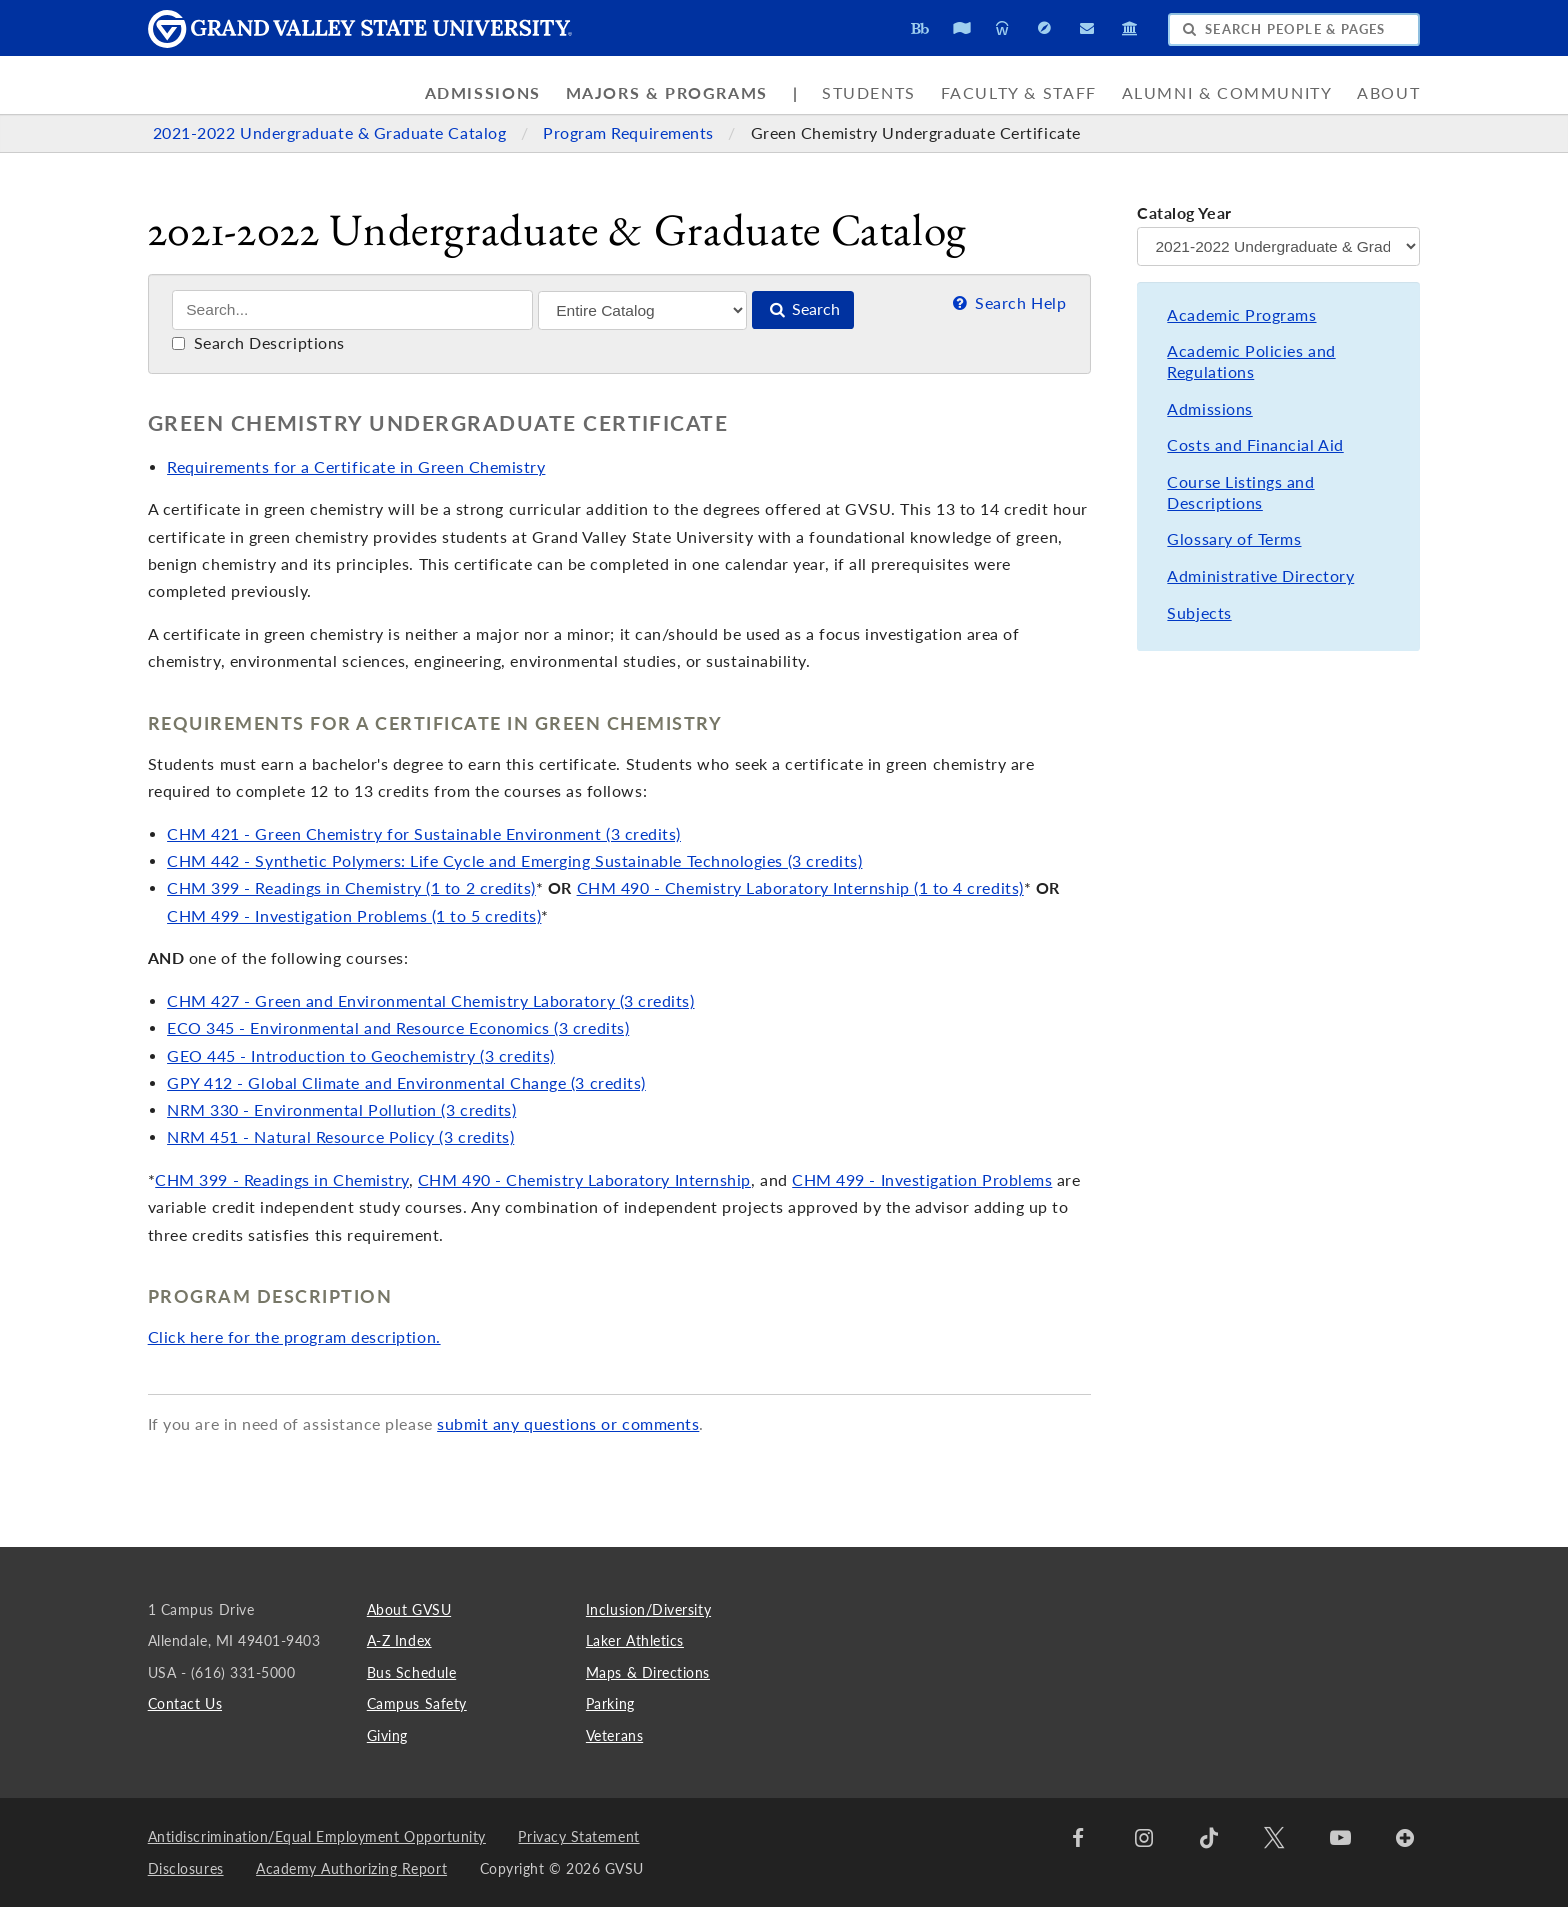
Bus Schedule (411, 1672)
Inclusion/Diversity (648, 1609)
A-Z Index (399, 1640)
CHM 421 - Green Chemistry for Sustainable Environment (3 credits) (424, 834)
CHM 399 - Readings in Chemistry (282, 1180)
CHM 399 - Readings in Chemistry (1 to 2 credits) (351, 888)
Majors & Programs (667, 93)
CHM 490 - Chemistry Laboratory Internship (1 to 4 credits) (800, 888)
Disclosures (186, 1868)
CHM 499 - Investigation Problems (922, 1180)
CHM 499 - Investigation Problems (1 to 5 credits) (354, 916)
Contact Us (185, 1703)
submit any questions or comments (568, 1424)
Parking (610, 1703)
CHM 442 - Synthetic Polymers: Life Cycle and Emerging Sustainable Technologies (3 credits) (514, 861)
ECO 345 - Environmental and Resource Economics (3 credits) (398, 1028)
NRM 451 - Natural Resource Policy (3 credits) (340, 1137)
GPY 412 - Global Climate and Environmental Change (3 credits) (406, 1083)
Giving (387, 1735)
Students (869, 93)
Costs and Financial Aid (1255, 445)
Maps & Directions (648, 1672)
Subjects (1199, 613)
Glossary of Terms (1234, 539)
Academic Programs (1241, 315)
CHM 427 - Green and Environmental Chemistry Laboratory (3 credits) (430, 1001)
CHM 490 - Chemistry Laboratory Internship (584, 1180)
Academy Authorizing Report (351, 1868)
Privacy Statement (578, 1836)
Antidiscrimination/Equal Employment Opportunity (317, 1836)
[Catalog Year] (1278, 246)
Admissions (483, 93)
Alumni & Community (1227, 93)
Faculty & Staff (1019, 93)
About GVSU (409, 1609)
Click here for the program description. (294, 1337)
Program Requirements (630, 133)
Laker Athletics (635, 1640)
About (1388, 93)
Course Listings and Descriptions (1240, 492)
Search (803, 309)
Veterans (614, 1735)
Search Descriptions (258, 343)
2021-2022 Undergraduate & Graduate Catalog (332, 133)
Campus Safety (417, 1703)
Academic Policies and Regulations (1251, 361)
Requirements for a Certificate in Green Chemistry (356, 467)
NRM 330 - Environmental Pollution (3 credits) (341, 1110)
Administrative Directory (1260, 576)
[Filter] (642, 310)
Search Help (1007, 303)
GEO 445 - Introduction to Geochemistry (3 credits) (361, 1056)
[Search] (352, 310)
